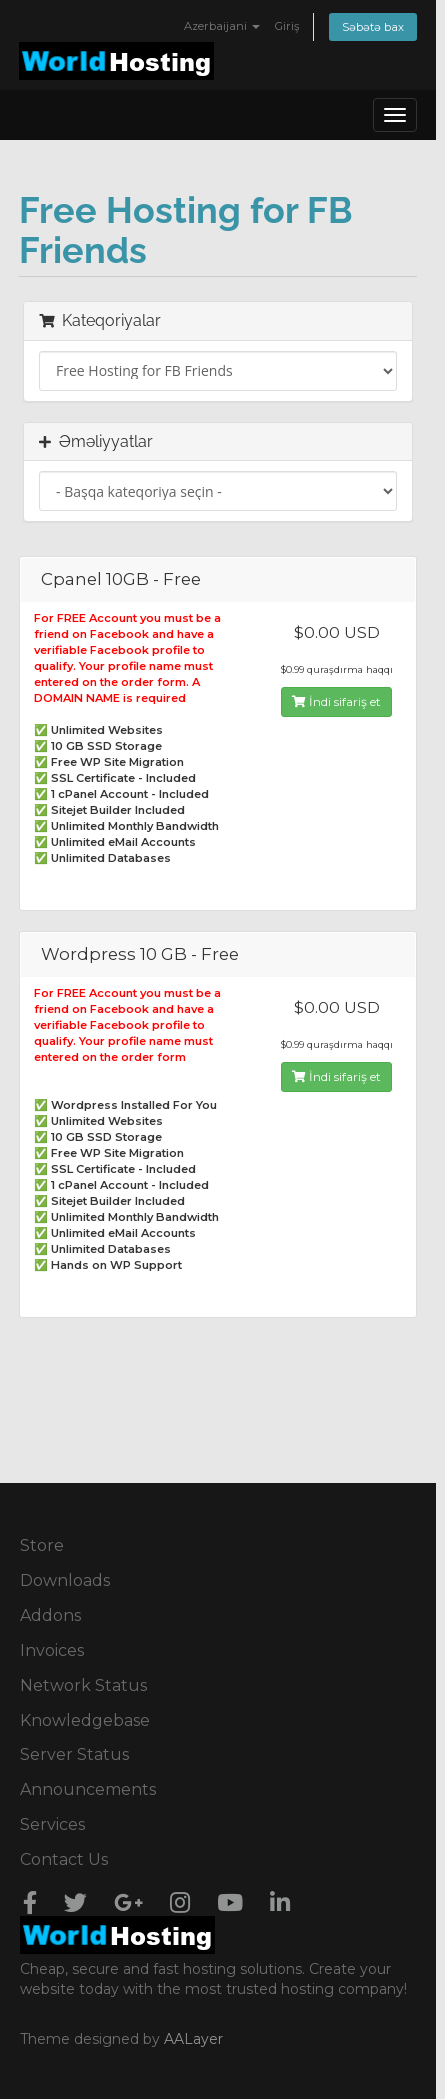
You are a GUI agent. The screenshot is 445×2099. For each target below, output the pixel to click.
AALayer (193, 2039)
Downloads (65, 1580)
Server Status (74, 1754)
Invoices (52, 1650)
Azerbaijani (222, 26)
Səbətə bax (373, 27)
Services (52, 1824)
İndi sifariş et (336, 701)
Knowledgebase (85, 1720)
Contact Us (64, 1859)
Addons (50, 1615)
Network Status (83, 1685)
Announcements (88, 1789)
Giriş (287, 26)
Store (42, 1545)
